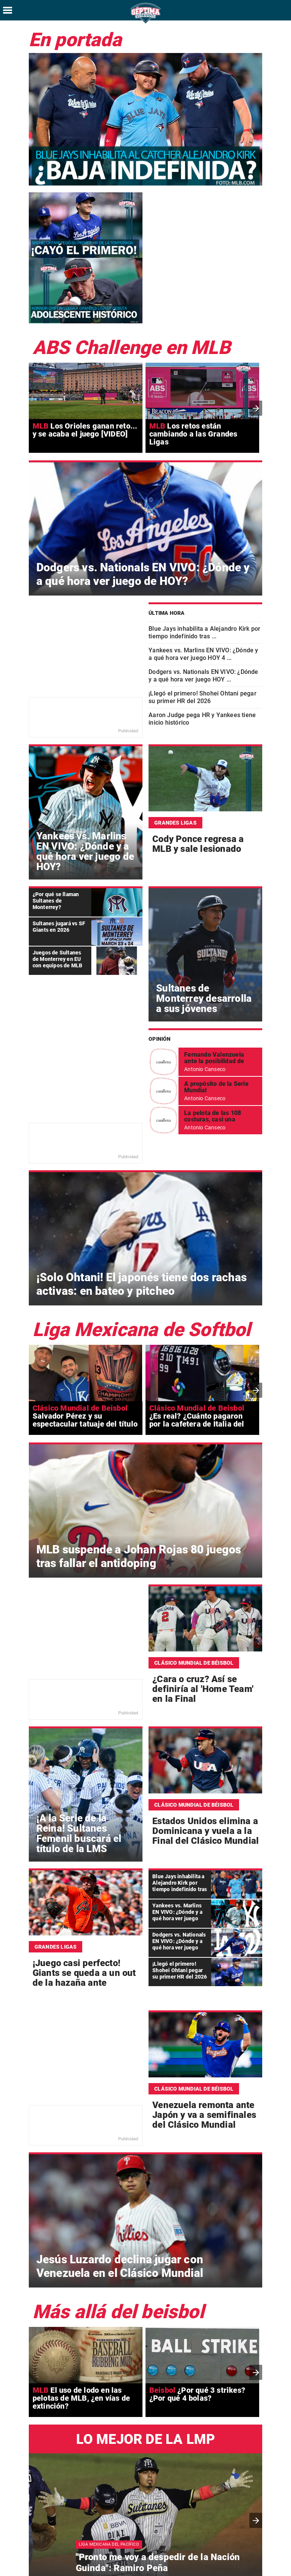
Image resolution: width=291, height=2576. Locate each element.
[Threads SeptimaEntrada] (279, 2567)
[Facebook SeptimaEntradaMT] (228, 2567)
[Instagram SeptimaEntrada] (262, 2567)
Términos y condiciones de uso (205, 2545)
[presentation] (256, 342)
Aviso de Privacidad (266, 2545)
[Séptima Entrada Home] (145, 23)
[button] (256, 2454)
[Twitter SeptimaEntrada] (245, 2567)
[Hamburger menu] (7, 10)
